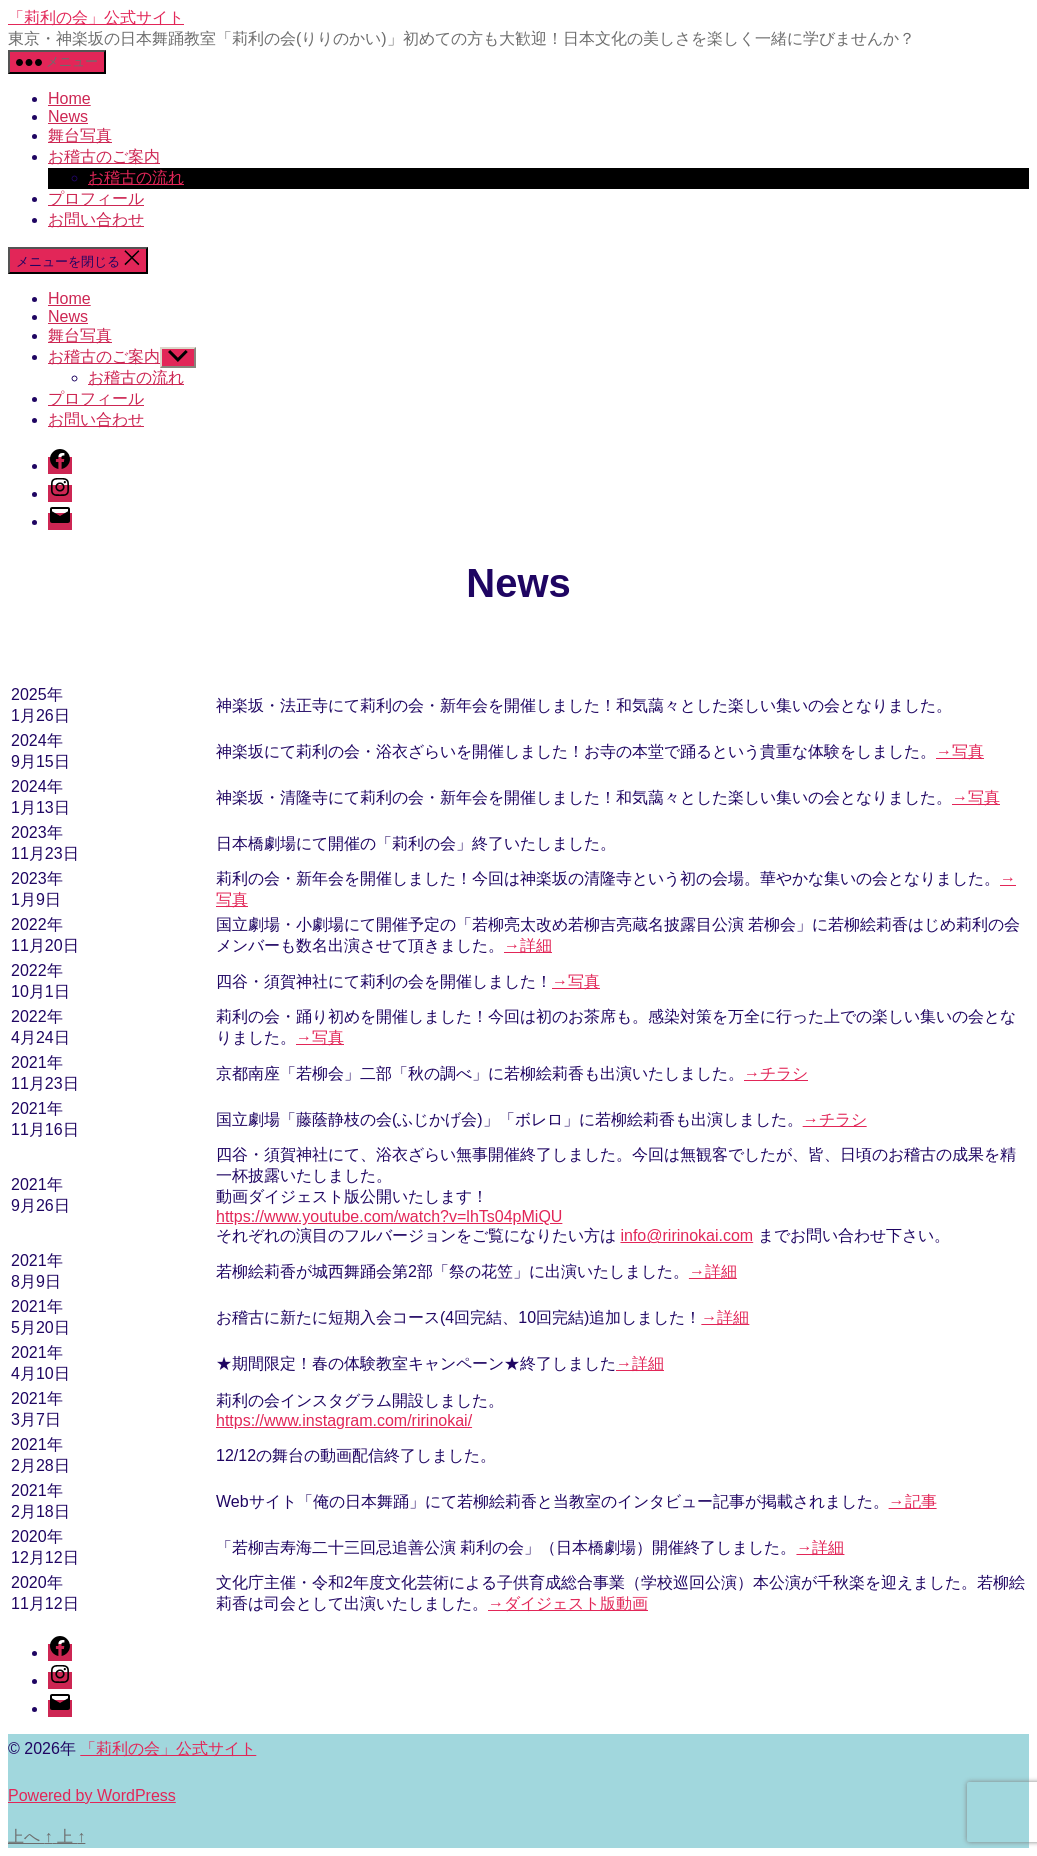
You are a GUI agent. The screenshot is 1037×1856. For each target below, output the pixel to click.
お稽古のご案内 (104, 156)
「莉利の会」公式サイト (96, 17)
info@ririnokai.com (686, 1235)
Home (69, 98)
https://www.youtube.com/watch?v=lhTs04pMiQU (389, 1216)
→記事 (913, 1501)
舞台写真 (80, 135)
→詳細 (528, 945)
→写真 (960, 751)
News (68, 116)
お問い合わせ (96, 219)
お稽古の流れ (136, 177)
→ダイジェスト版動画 (568, 1603)
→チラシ (776, 1073)
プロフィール (96, 198)
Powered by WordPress (92, 1795)
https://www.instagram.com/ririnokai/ (344, 1420)
